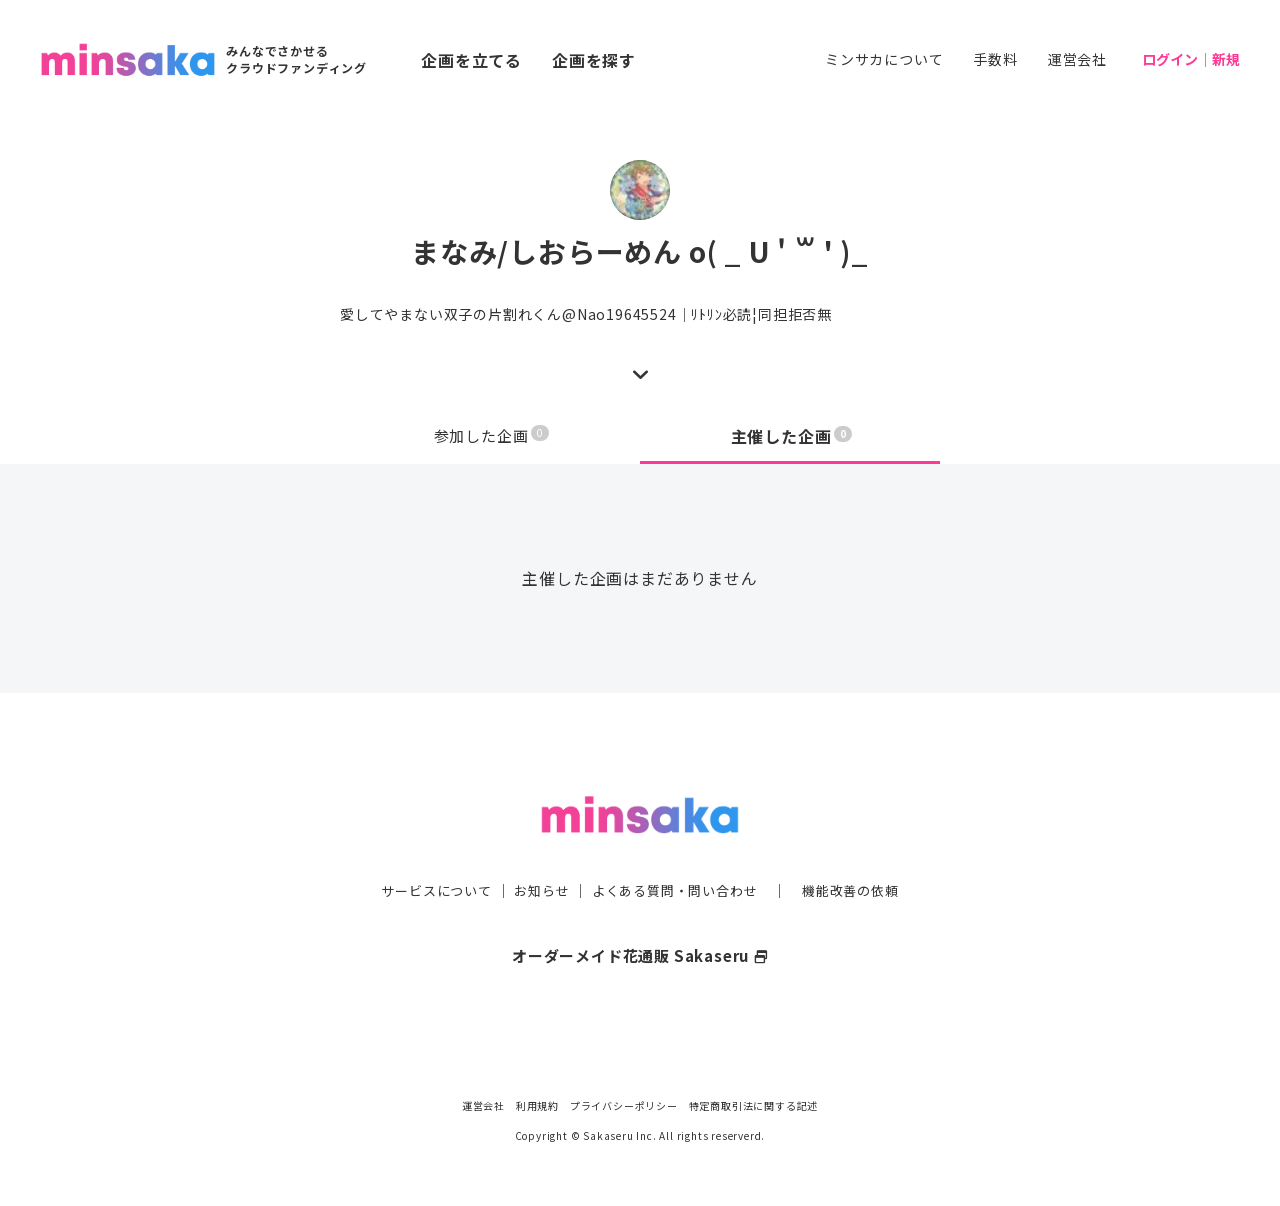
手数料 (995, 59)
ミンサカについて (884, 59)
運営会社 (1077, 59)
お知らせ (536, 850)
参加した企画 (492, 436)
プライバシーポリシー (624, 1105)
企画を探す (594, 60)
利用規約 (537, 1105)
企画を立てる (471, 60)
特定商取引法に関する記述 (754, 1105)
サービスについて (425, 850)
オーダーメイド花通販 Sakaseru (640, 915)
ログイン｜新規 (1191, 59)
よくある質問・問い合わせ (677, 850)
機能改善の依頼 (862, 850)
